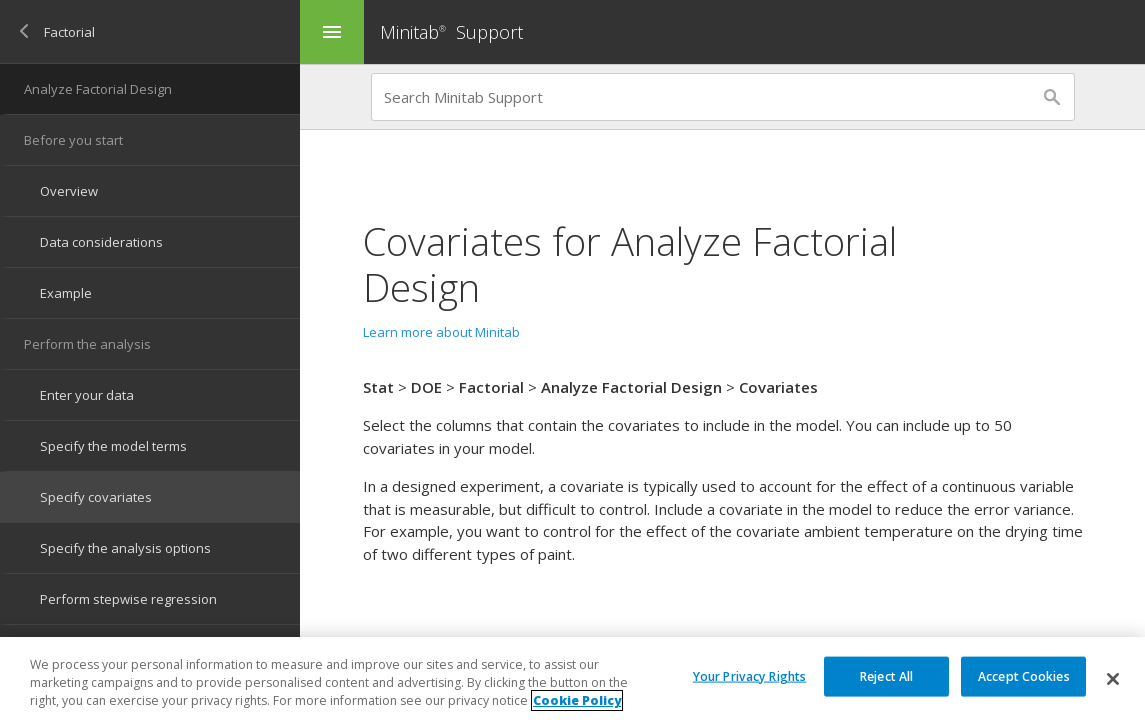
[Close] (1113, 679)
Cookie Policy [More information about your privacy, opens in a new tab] (577, 701)
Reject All (886, 675)
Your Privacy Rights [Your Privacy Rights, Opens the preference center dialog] (749, 675)
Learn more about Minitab (441, 332)
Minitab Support (451, 32)
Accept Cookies (1024, 675)
